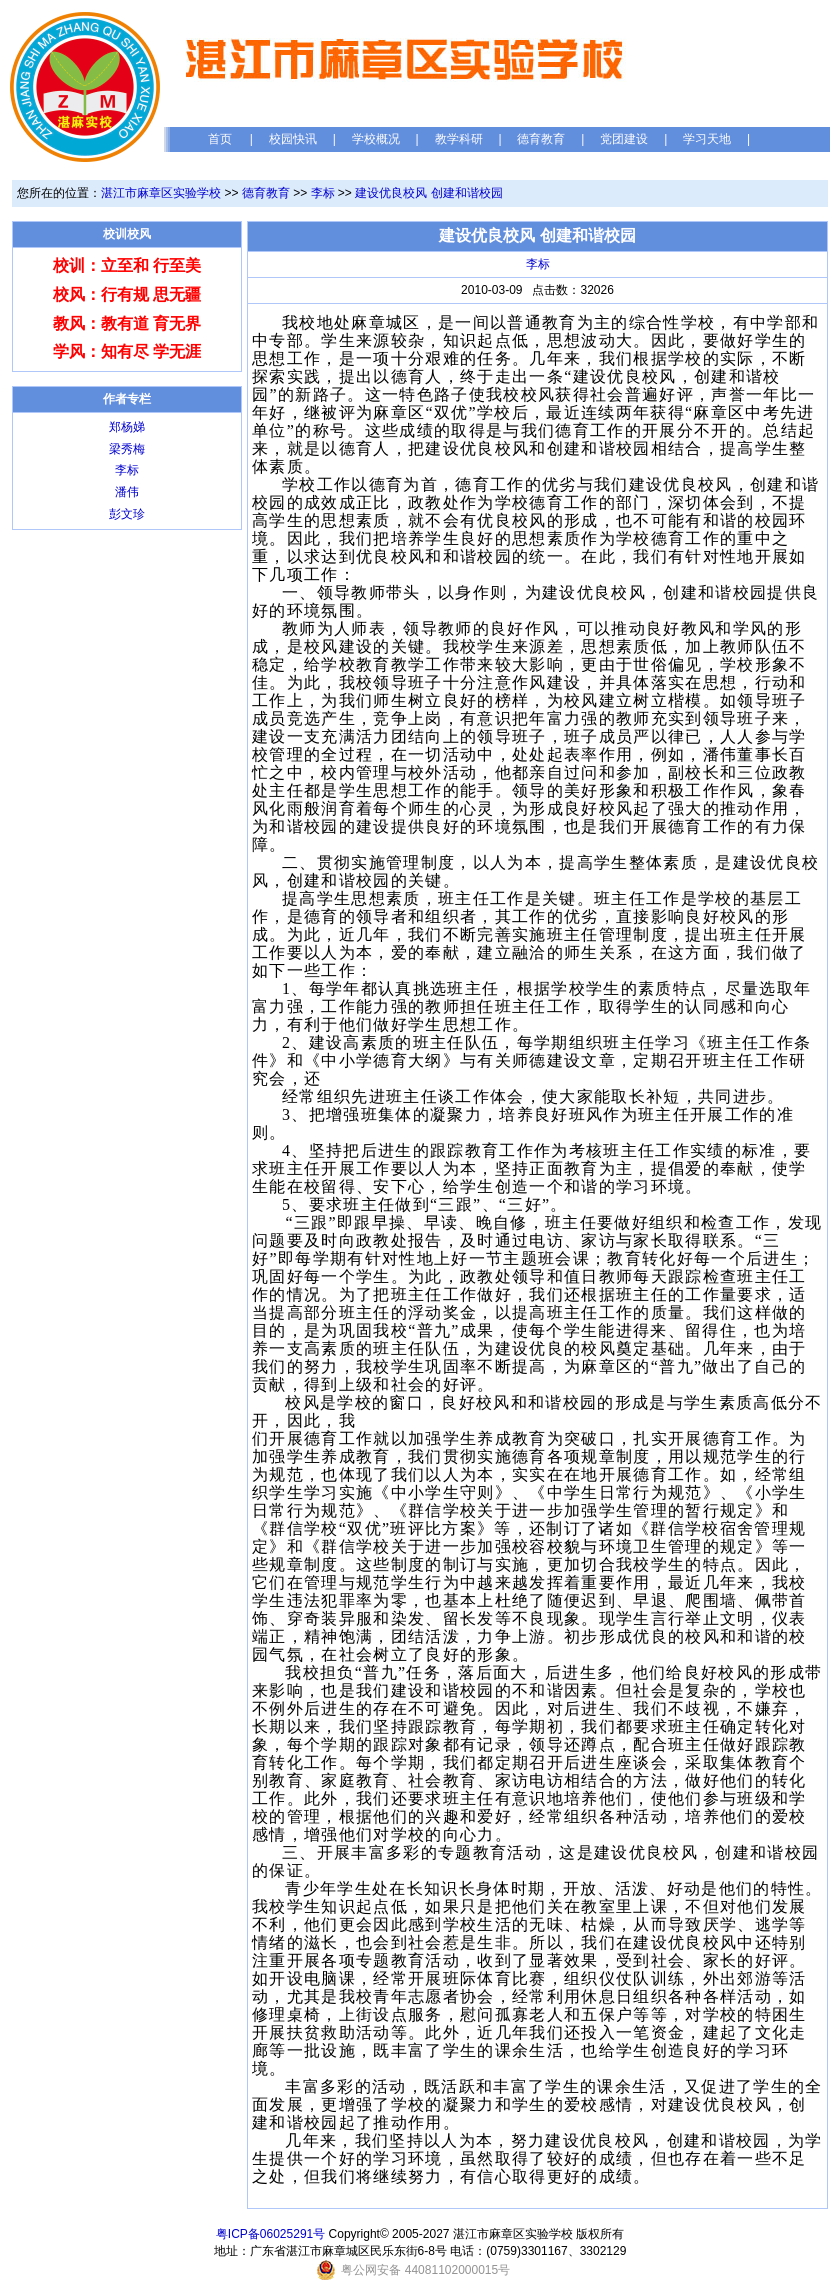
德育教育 (541, 139)
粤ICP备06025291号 (270, 2234)
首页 (220, 139)
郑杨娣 (127, 427)
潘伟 (127, 492)
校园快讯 (293, 139)
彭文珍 (127, 514)
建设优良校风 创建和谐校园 (428, 193)
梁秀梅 (127, 449)
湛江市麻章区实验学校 (161, 193)
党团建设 (624, 139)
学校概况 (376, 139)
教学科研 (459, 139)
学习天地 (707, 139)
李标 (323, 193)
